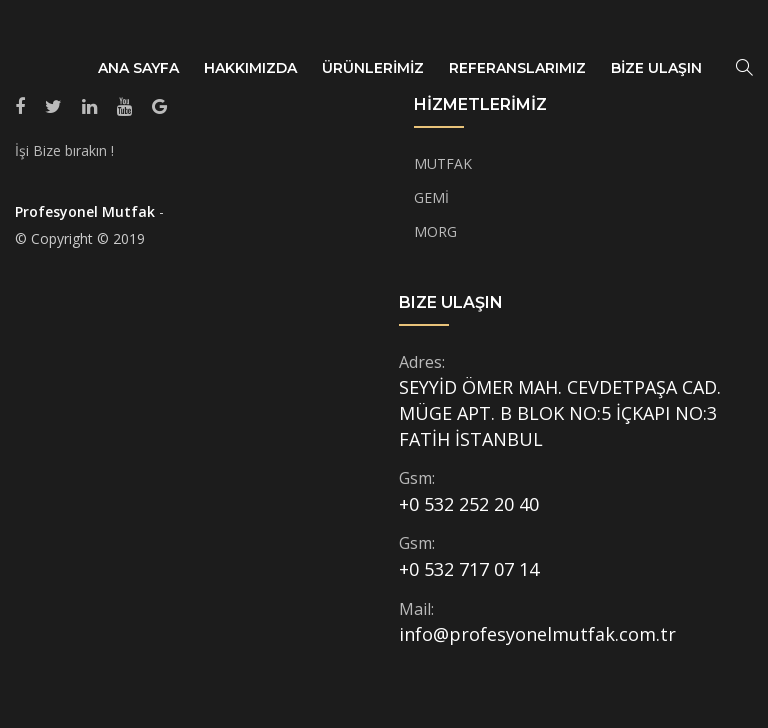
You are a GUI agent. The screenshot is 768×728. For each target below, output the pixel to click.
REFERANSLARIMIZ (517, 68)
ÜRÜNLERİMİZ (373, 68)
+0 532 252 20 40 (469, 504)
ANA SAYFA (138, 68)
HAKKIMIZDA (250, 68)
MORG (435, 231)
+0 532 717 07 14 (469, 569)
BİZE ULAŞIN (656, 68)
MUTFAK (443, 163)
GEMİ (431, 197)
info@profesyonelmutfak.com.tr (537, 634)
